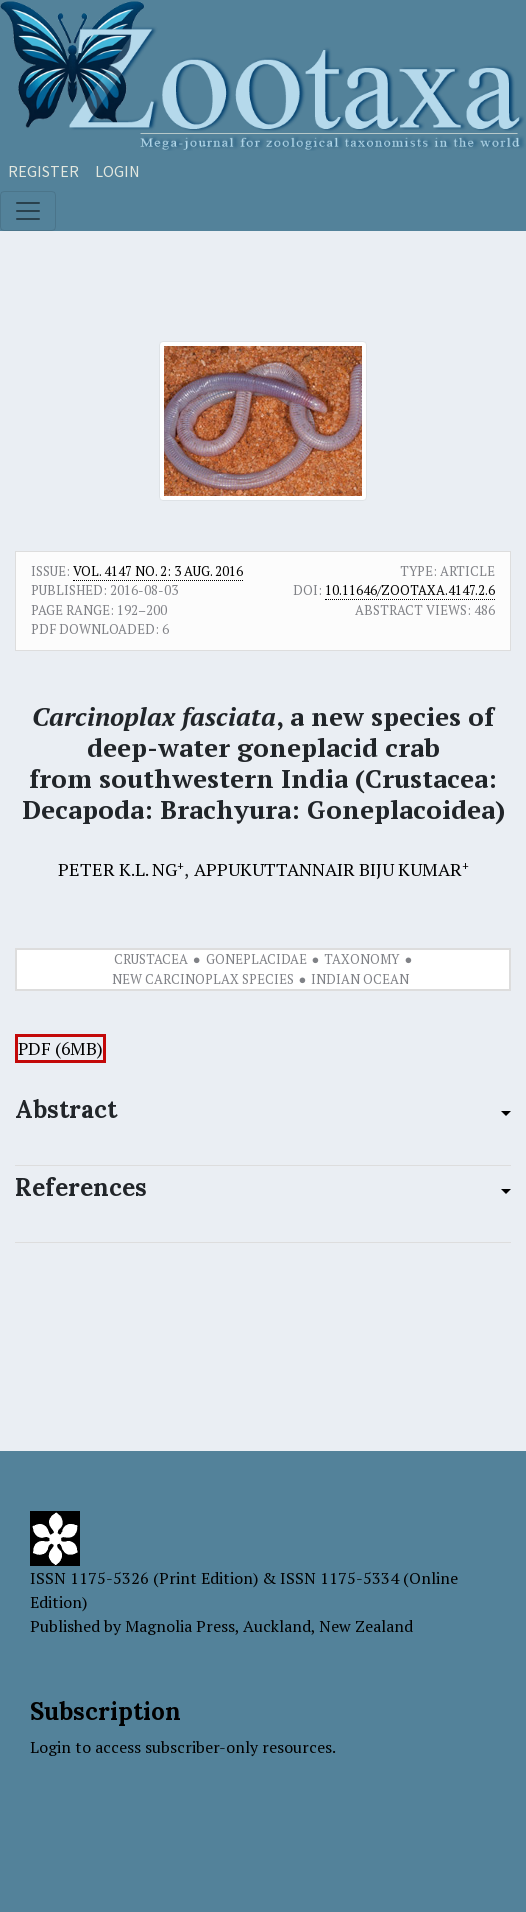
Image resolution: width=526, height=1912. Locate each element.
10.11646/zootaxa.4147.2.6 (410, 590)
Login (117, 171)
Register (43, 171)
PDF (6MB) (60, 1048)
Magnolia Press (180, 1626)
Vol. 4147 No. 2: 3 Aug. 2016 (158, 571)
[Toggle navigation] (28, 211)
